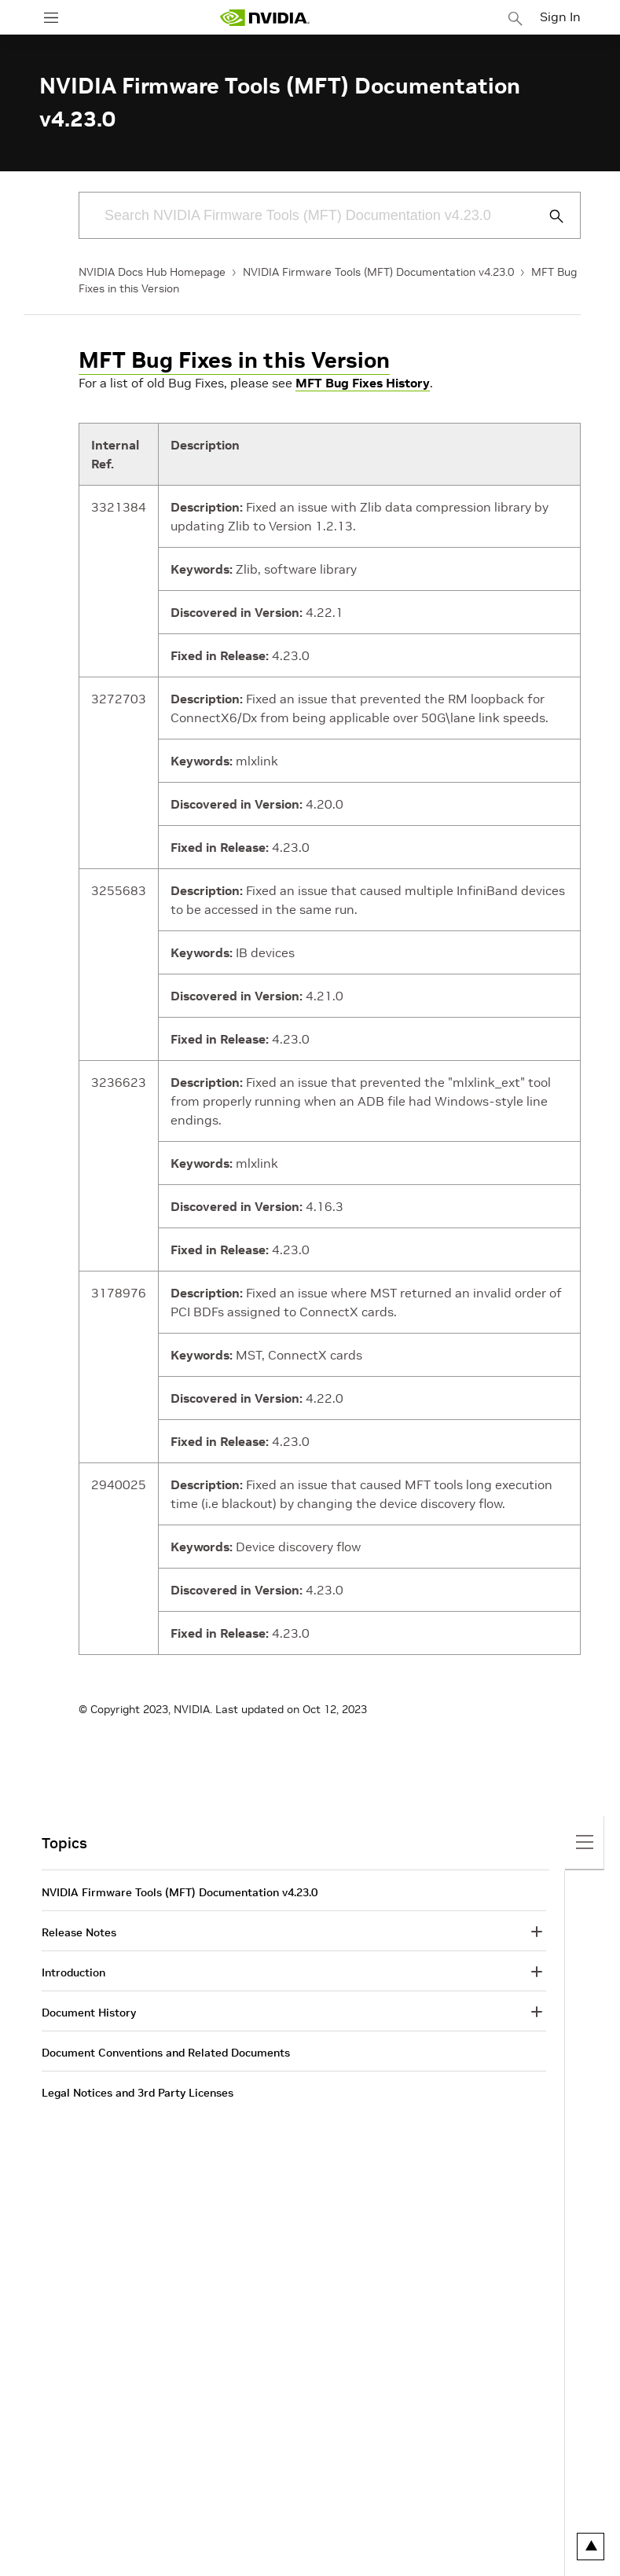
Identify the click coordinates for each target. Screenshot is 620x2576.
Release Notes (79, 1932)
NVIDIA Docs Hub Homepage (152, 272)
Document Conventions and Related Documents (166, 2053)
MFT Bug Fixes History (362, 383)
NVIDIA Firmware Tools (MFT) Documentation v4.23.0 (378, 272)
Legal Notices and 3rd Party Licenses (137, 2093)
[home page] (265, 17)
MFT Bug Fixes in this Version (234, 360)
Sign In (560, 16)
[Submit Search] (547, 216)
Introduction (73, 1972)
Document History (89, 2012)
